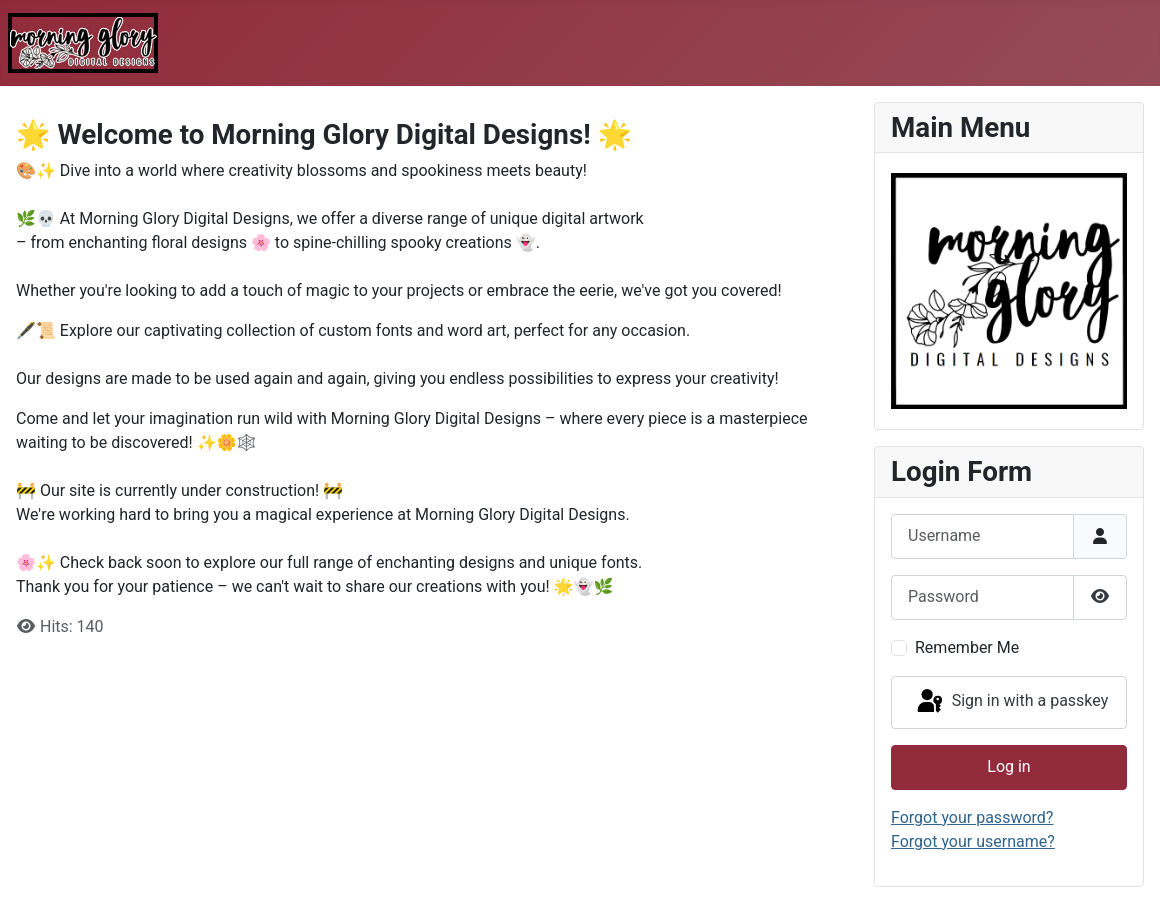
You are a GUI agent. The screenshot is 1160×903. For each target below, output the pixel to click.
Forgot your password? (972, 817)
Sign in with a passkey (1011, 702)
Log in (1008, 766)
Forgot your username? (973, 841)
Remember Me (967, 647)
